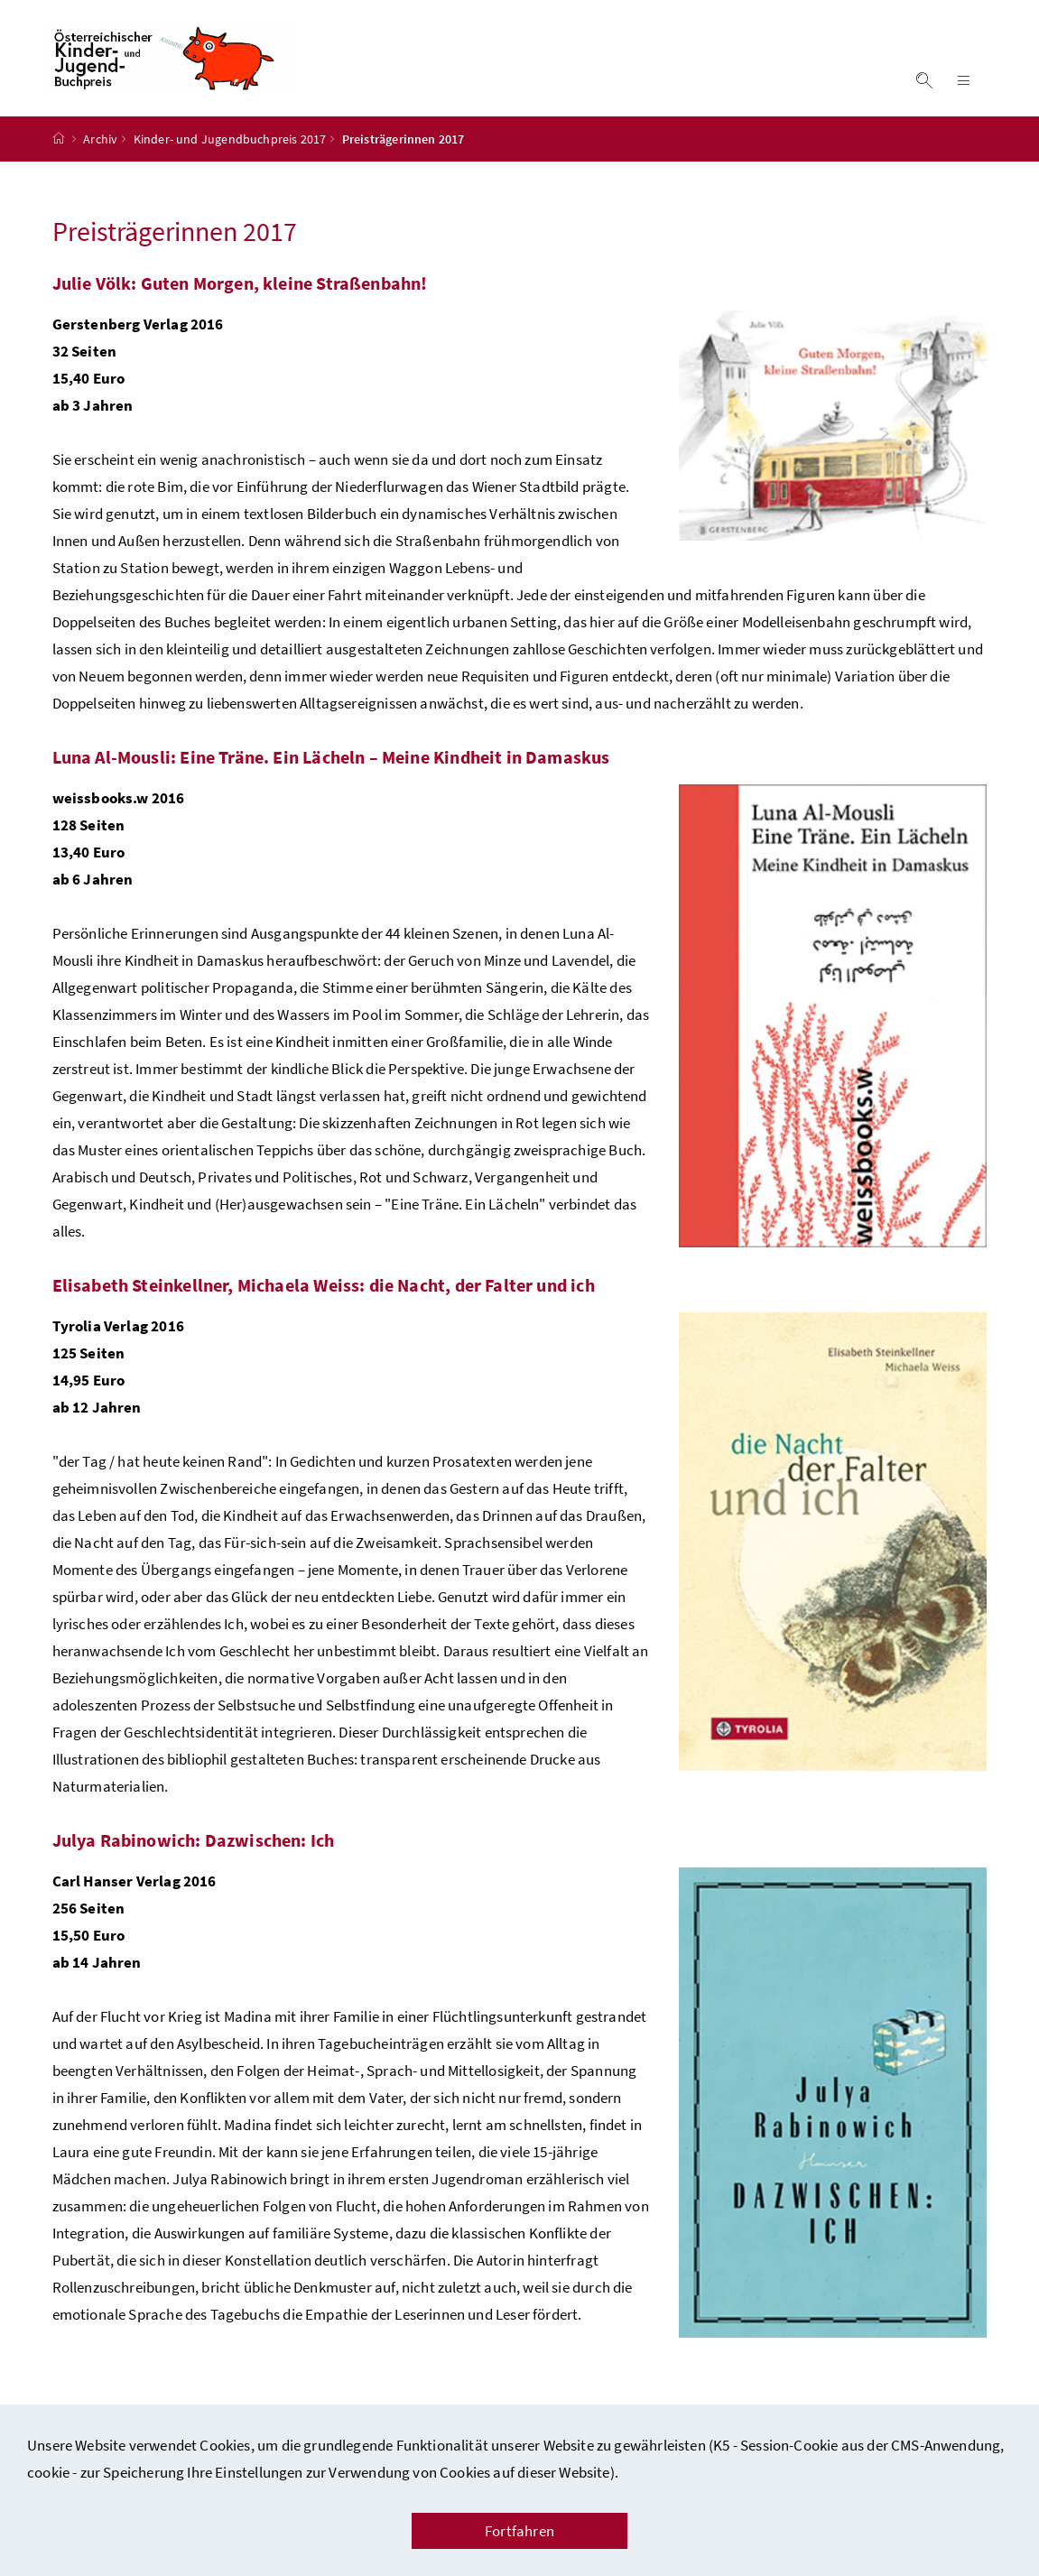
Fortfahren (519, 2531)
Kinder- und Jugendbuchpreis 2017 (230, 147)
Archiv (100, 147)
